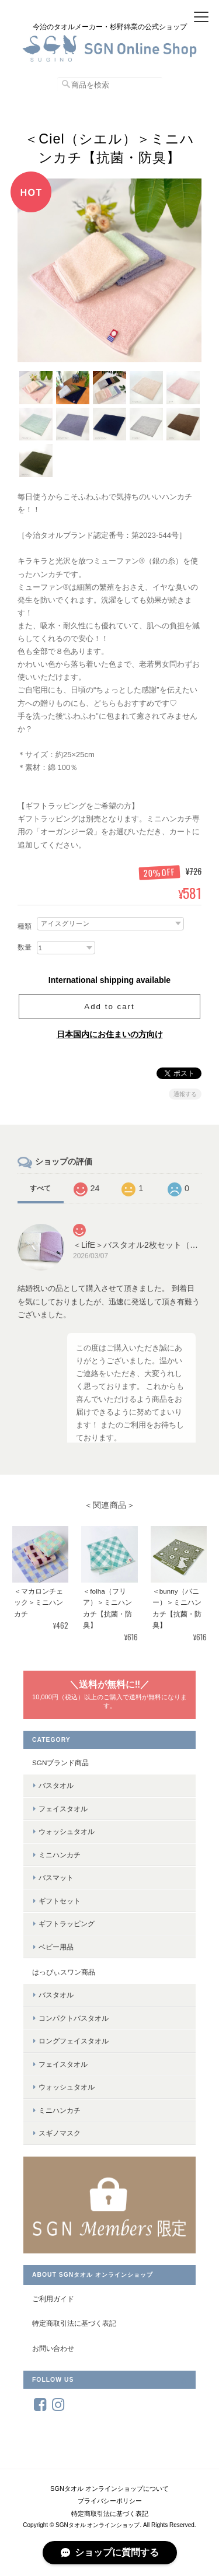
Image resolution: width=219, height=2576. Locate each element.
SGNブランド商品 (60, 1762)
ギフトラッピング (67, 1923)
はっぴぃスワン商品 (63, 1972)
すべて (40, 1188)
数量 (25, 947)
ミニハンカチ (60, 1855)
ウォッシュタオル (67, 1831)
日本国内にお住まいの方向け (110, 1034)
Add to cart (109, 1006)
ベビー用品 (56, 1947)
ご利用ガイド (53, 2298)
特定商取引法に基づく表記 (74, 2323)
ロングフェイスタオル (74, 2041)
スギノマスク (60, 2133)
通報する (185, 1094)
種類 (25, 926)
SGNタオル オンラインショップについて (109, 2488)
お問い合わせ (53, 2348)
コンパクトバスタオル (74, 2018)
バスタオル (56, 1785)
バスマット (56, 1877)
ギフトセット (60, 1901)
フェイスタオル (63, 1808)
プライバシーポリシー (110, 2500)
